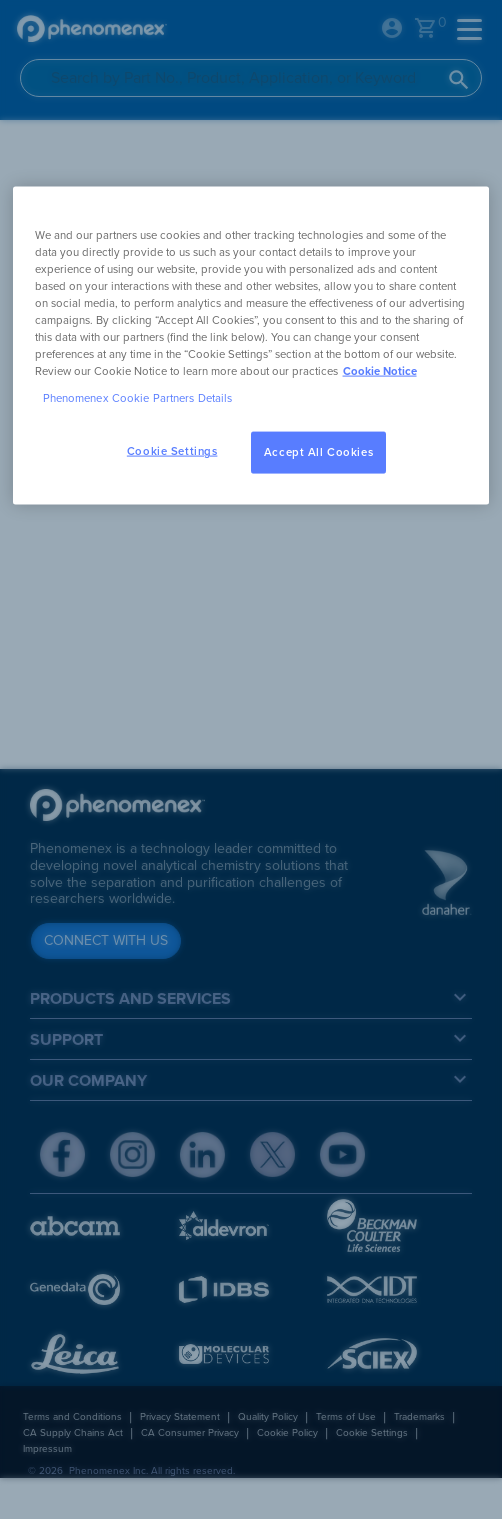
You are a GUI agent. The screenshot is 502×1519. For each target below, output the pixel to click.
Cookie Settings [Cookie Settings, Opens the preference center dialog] (172, 451)
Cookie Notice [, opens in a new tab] (380, 371)
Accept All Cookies (318, 452)
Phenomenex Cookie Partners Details (138, 398)
